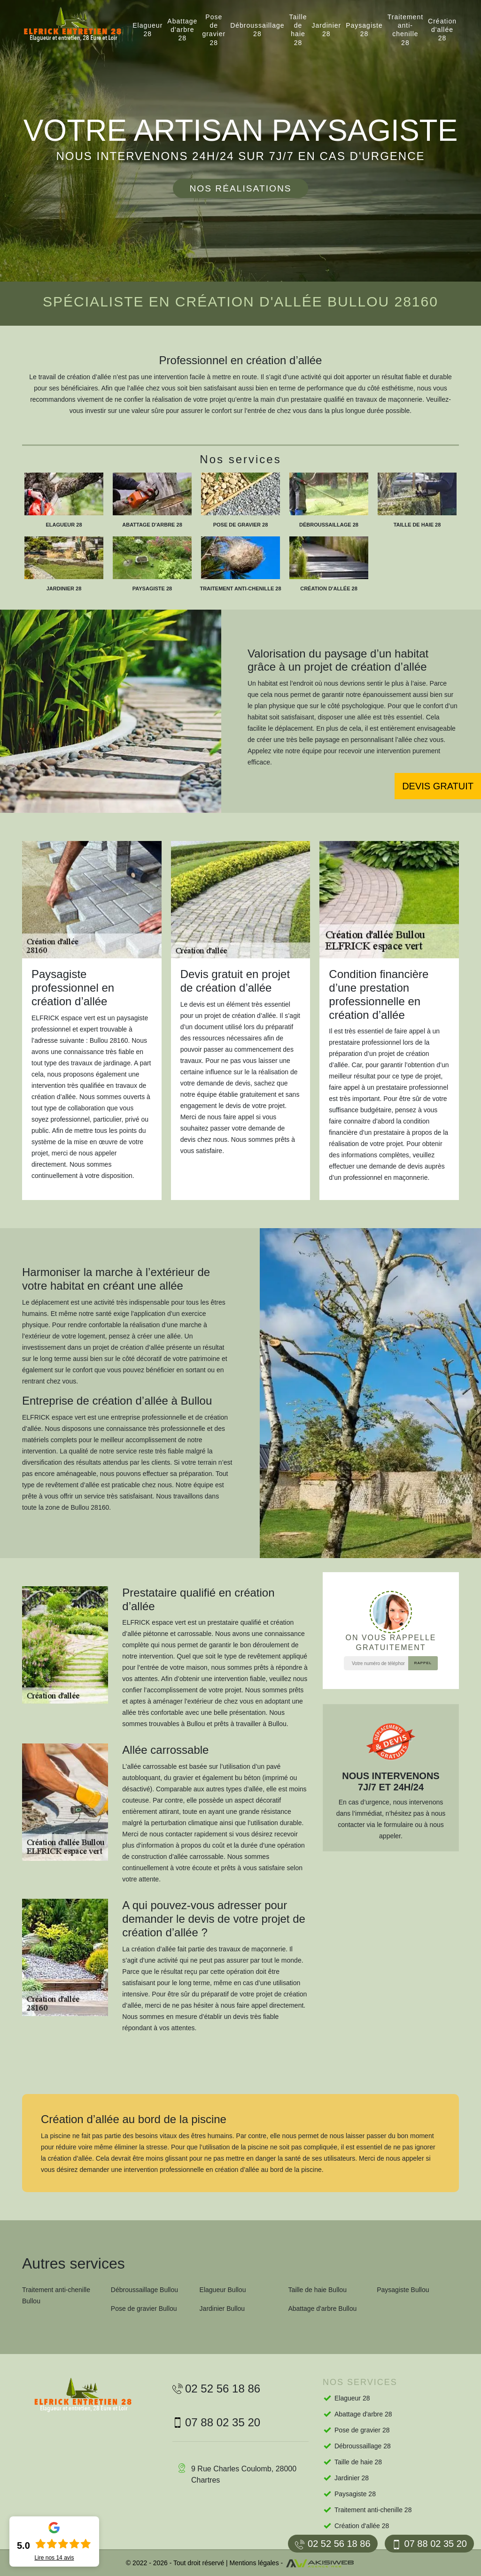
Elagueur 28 (147, 30)
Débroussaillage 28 (257, 30)
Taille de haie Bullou (317, 2289)
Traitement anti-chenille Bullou (56, 2295)
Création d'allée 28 (442, 29)
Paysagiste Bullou (403, 2289)
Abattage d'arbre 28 (182, 29)
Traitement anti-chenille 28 (405, 29)
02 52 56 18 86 (332, 2543)
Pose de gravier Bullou (144, 2308)
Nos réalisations (240, 188)
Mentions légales (254, 2563)
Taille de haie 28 (298, 29)
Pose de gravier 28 (213, 29)
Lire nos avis (54, 2557)
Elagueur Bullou (223, 2289)
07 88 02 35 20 (429, 2543)
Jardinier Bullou (222, 2308)
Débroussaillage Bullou (144, 2289)
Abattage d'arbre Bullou (322, 2308)
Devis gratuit (437, 786)
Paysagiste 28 (364, 30)
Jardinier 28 (326, 30)
